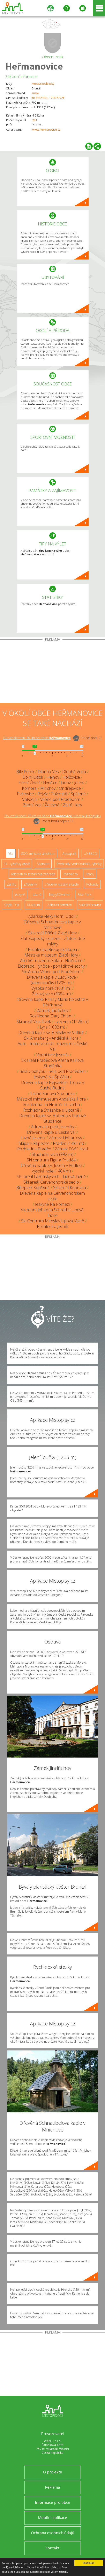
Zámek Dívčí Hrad (71, 1149)
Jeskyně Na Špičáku (51, 1077)
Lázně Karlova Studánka (52, 1093)
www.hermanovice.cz (46, 129)
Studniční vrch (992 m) (52, 1154)
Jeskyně (19, 894)
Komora (29, 788)
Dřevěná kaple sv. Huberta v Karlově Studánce (52, 1118)
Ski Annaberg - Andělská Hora (51, 1038)
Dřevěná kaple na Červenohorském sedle (52, 1195)
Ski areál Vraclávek (34, 1021)
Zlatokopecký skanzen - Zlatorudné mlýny (52, 941)
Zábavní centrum (59, 905)
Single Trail (12, 905)
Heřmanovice (34, 66)
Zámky (11, 884)
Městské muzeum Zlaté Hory (51, 955)
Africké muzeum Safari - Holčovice (51, 960)
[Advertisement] (52, 672)
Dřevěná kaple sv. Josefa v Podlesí (51, 1165)
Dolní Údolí (33, 777)
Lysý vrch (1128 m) (71, 1021)
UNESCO (90, 853)
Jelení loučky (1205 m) (51, 982)
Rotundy (92, 884)
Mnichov (47, 788)
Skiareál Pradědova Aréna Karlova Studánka (52, 1063)
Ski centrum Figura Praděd (51, 1160)
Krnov (35, 93)
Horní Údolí (29, 782)
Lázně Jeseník (33, 1138)
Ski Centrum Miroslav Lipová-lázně (52, 1221)
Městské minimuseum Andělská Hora (51, 1099)
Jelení (79, 782)
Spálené (78, 794)
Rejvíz (42, 794)
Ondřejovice (70, 788)
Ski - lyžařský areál (17, 864)
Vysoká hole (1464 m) (51, 1171)
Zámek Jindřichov (52, 1010)
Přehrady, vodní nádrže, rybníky (79, 864)
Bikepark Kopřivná (33, 1187)
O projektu (52, 2472)
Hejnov (53, 777)
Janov (66, 782)
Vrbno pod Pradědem (60, 799)
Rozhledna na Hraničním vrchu (51, 1104)
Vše (10, 853)
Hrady (89, 874)
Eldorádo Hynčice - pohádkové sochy (51, 966)
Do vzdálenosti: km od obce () (52, 816)
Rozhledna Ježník (52, 1226)
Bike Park (84, 894)
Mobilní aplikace (52, 2517)
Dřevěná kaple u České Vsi (51, 1132)
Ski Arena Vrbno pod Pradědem (51, 971)
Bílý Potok (25, 771)
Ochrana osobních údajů (52, 2532)
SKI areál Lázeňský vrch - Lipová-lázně (51, 1176)
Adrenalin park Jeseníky (52, 1126)
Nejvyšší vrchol (59, 894)
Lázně (37, 894)
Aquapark (69, 853)
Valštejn (29, 799)
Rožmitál (59, 794)
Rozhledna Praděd (34, 1149)
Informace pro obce (52, 2502)
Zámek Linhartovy (65, 1138)
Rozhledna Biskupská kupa (52, 949)
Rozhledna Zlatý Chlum (51, 1016)
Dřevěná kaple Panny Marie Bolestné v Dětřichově (52, 1002)
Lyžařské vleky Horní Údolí (51, 916)
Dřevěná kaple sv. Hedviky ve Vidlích (51, 1032)
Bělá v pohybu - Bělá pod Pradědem (53, 1071)
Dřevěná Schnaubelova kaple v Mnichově (52, 924)
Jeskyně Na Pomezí (52, 1204)
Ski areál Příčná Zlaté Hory (52, 933)
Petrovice (25, 794)
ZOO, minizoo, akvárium (38, 853)
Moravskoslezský (42, 84)
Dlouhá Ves (48, 771)
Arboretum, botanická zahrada (33, 874)
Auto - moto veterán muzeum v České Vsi (52, 1046)
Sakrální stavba (90, 905)
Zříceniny (30, 884)
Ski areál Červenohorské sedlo (51, 1182)
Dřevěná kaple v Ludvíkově (51, 977)
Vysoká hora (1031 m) (51, 988)
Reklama (52, 2487)
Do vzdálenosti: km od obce (37, 738)
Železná (52, 805)
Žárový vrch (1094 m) (51, 994)
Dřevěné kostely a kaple (61, 884)
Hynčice (50, 782)
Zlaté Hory (72, 805)
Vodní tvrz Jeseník (52, 1054)
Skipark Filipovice (34, 1143)
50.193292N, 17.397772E (48, 98)
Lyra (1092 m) (52, 1027)
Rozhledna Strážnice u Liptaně (51, 1110)
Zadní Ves (32, 805)
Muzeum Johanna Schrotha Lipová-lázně (52, 1212)
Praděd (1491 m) (68, 1143)
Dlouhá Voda (74, 771)
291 (34, 120)
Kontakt (52, 2547)
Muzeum (33, 905)
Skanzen (43, 864)
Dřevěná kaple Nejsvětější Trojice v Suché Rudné (52, 1085)
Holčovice (71, 777)
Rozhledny (70, 874)
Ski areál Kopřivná (69, 1187)
